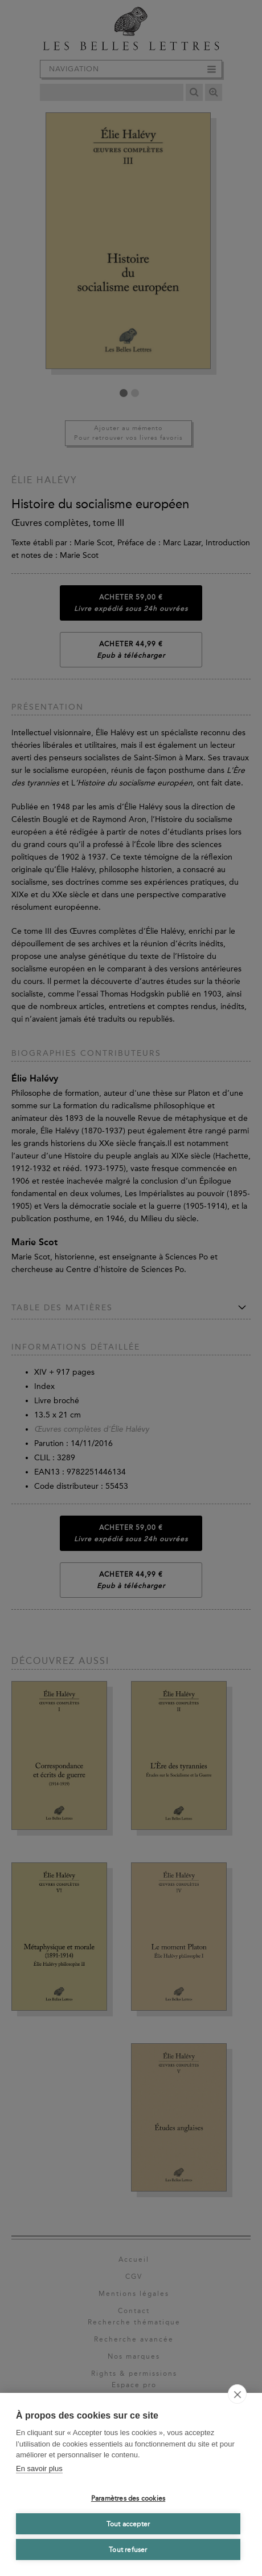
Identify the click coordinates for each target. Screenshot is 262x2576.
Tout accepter (128, 2524)
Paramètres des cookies (128, 2498)
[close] (237, 2394)
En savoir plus (39, 2468)
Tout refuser (128, 2550)
